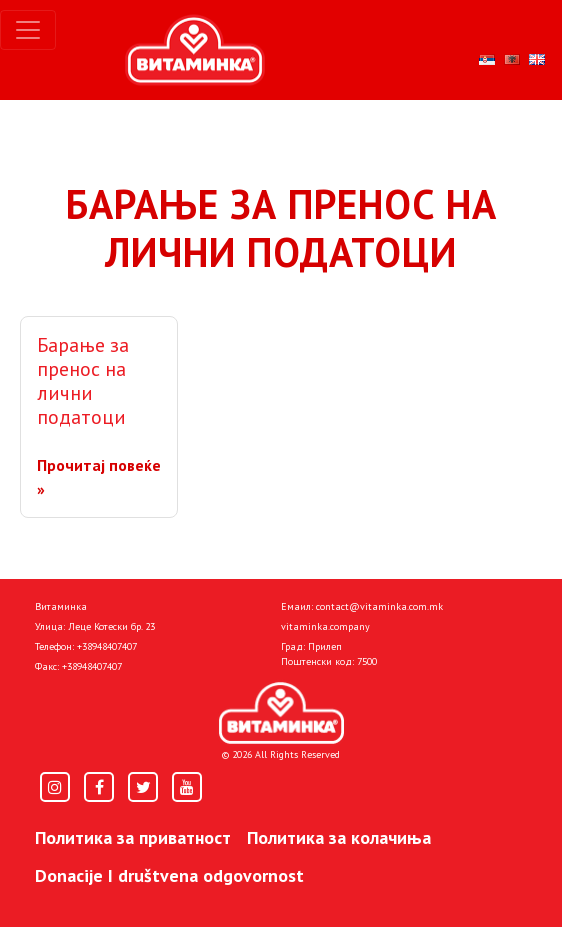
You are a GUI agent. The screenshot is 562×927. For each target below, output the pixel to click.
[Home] (281, 713)
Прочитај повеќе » (99, 477)
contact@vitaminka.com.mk (379, 606)
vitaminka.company (325, 626)
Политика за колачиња (339, 837)
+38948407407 (107, 646)
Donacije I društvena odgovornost (169, 875)
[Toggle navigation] (28, 30)
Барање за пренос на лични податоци (83, 381)
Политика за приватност (133, 837)
